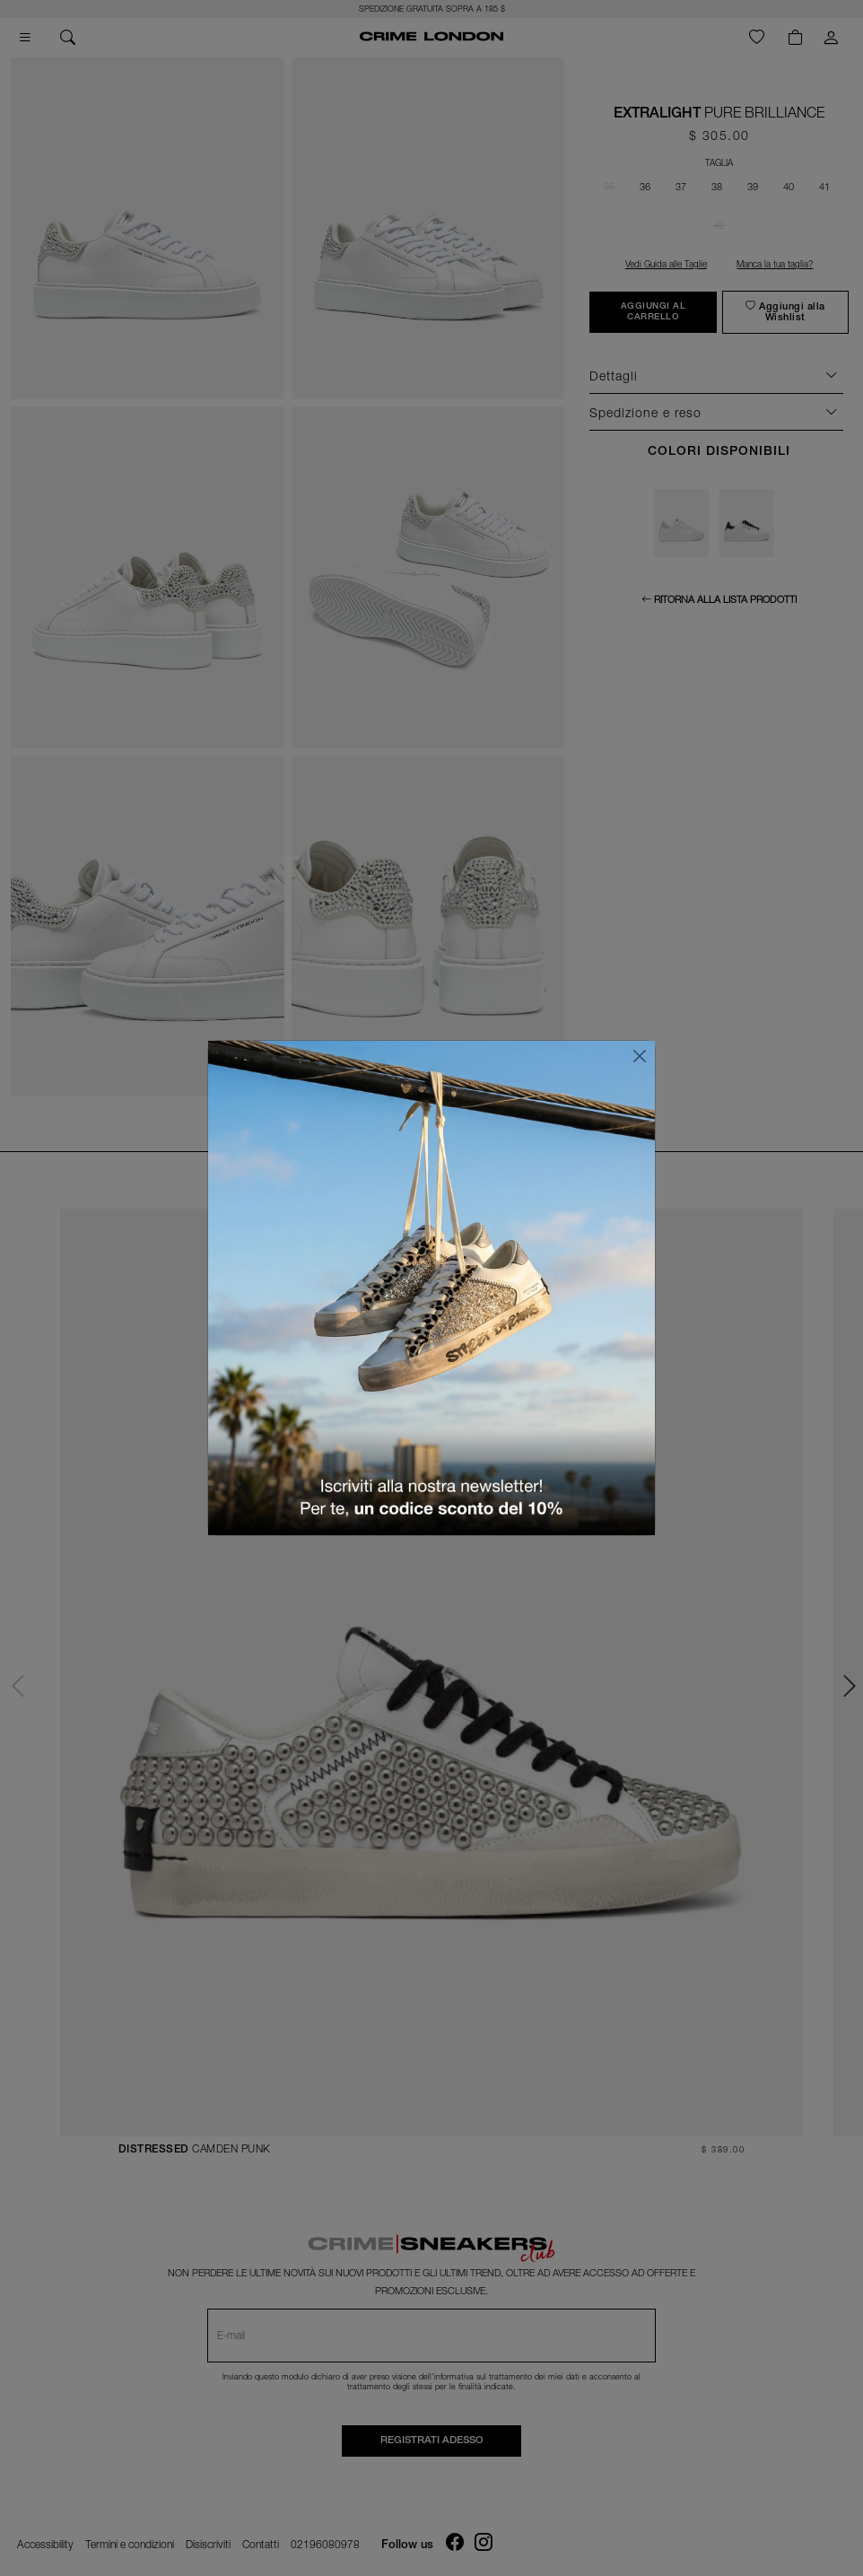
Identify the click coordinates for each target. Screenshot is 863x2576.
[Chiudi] (639, 1056)
